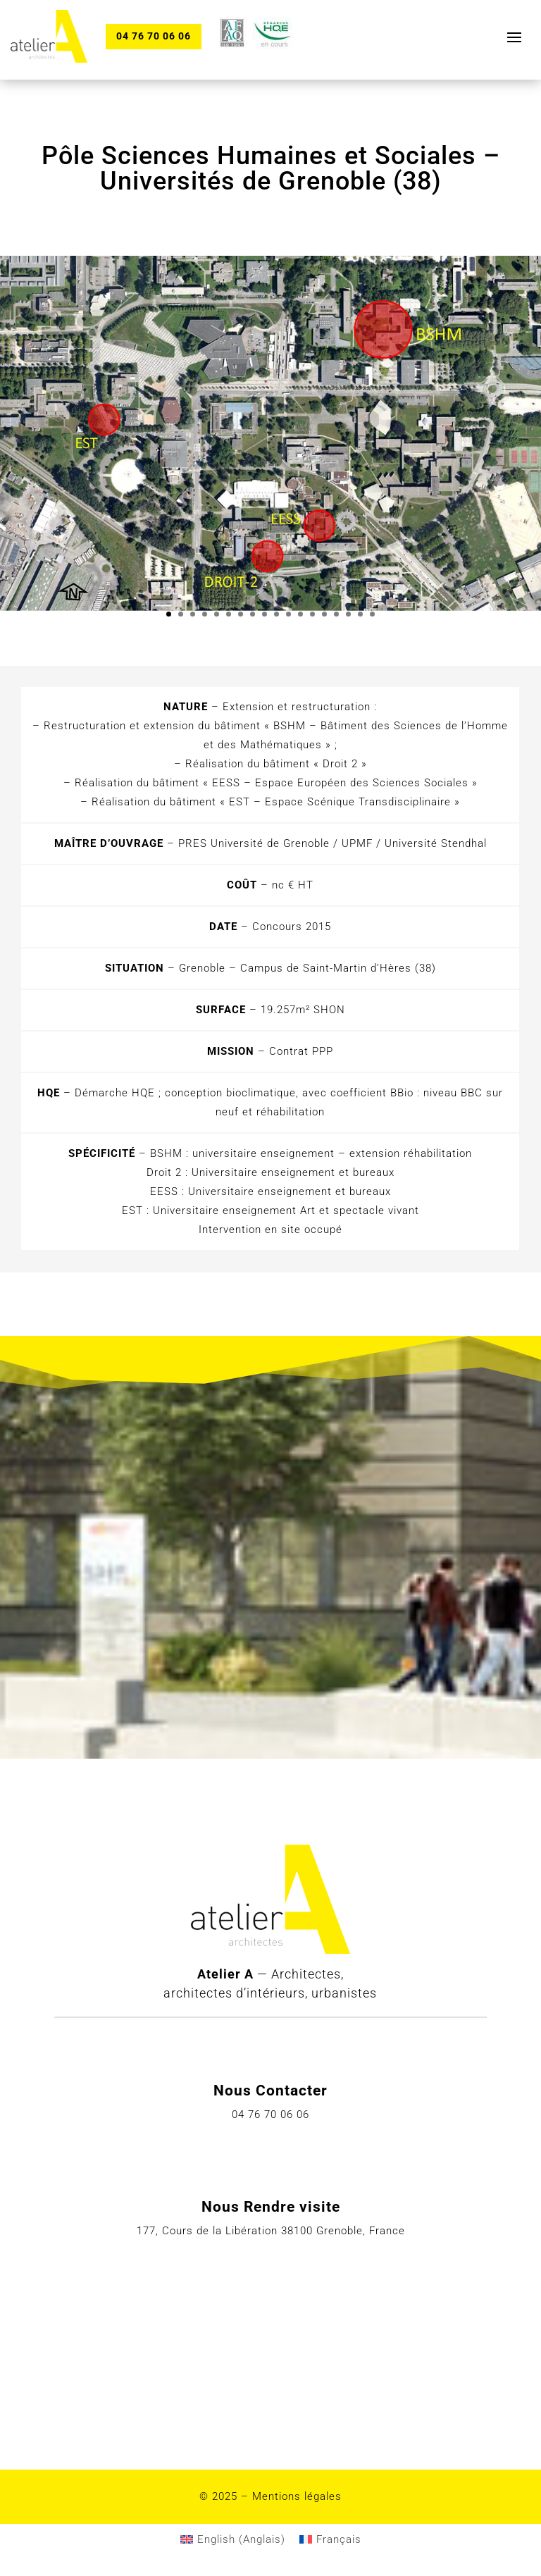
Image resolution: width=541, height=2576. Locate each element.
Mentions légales (297, 2496)
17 (360, 614)
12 (300, 614)
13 (312, 614)
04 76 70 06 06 (154, 36)
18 (372, 614)
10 (276, 614)
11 (288, 614)
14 (324, 614)
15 (336, 614)
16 (348, 614)
